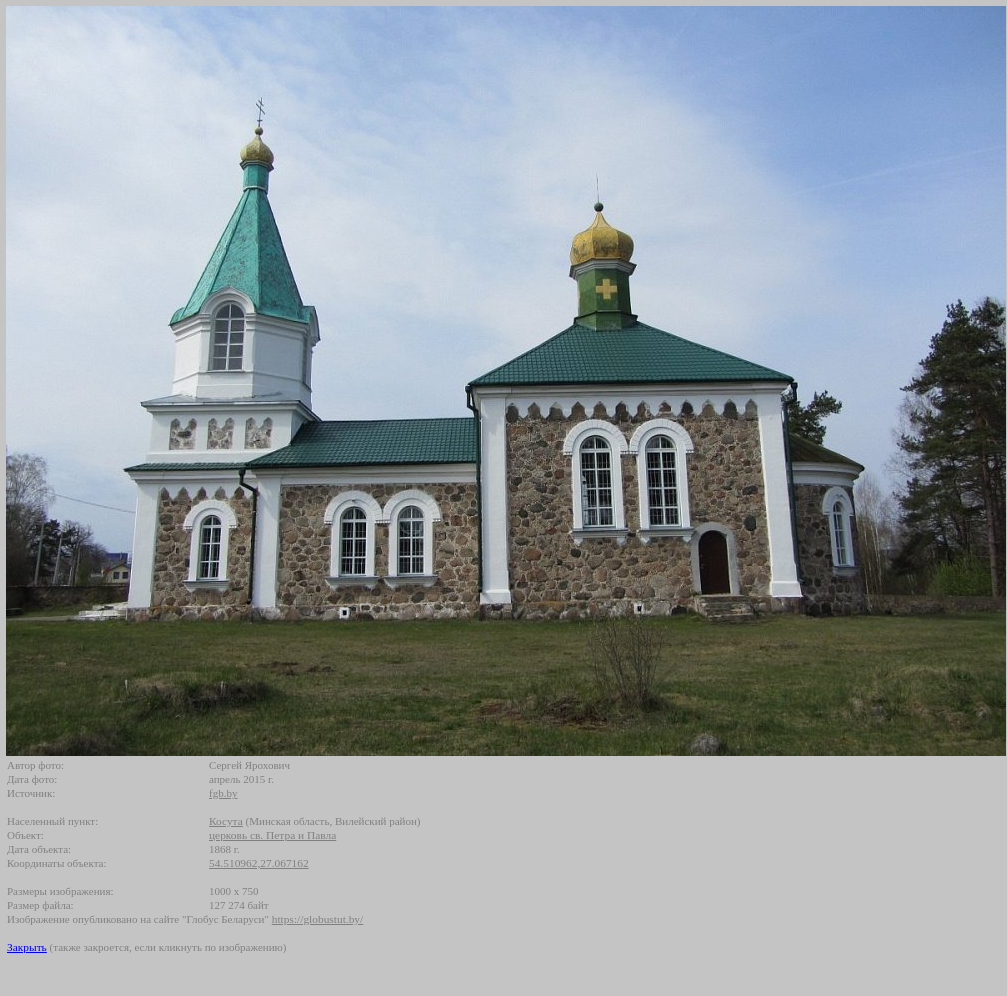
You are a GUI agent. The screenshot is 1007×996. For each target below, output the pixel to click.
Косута (226, 821)
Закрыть (27, 947)
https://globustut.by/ (317, 919)
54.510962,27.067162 (259, 863)
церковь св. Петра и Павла (272, 835)
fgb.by (223, 793)
